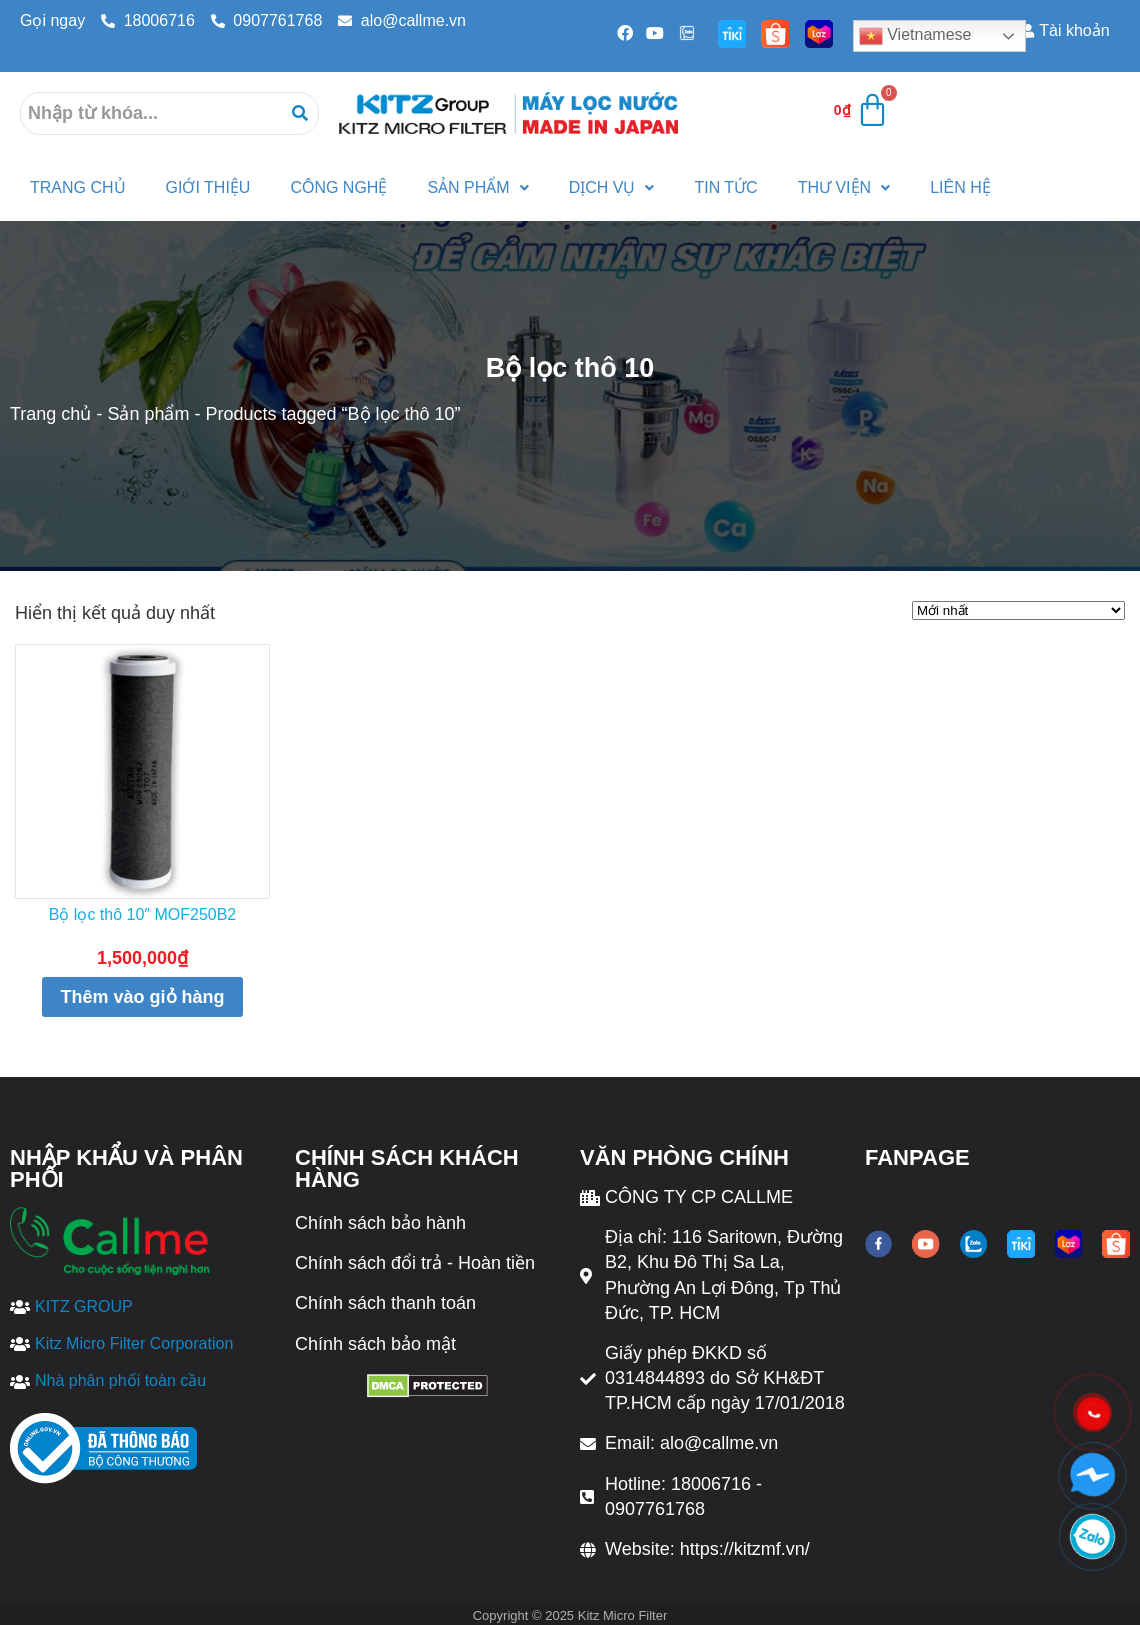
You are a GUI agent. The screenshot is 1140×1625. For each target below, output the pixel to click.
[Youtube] (654, 33)
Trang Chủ (78, 187)
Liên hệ (960, 187)
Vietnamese (915, 36)
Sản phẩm (477, 187)
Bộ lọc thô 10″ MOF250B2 (143, 914)
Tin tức (725, 187)
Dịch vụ (612, 187)
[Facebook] (623, 33)
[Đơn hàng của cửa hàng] (1018, 610)
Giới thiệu (208, 187)
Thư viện (844, 187)
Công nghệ (338, 187)
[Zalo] (685, 33)
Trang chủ (50, 414)
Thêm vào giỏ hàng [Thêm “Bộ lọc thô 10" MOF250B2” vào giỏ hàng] (142, 997)
